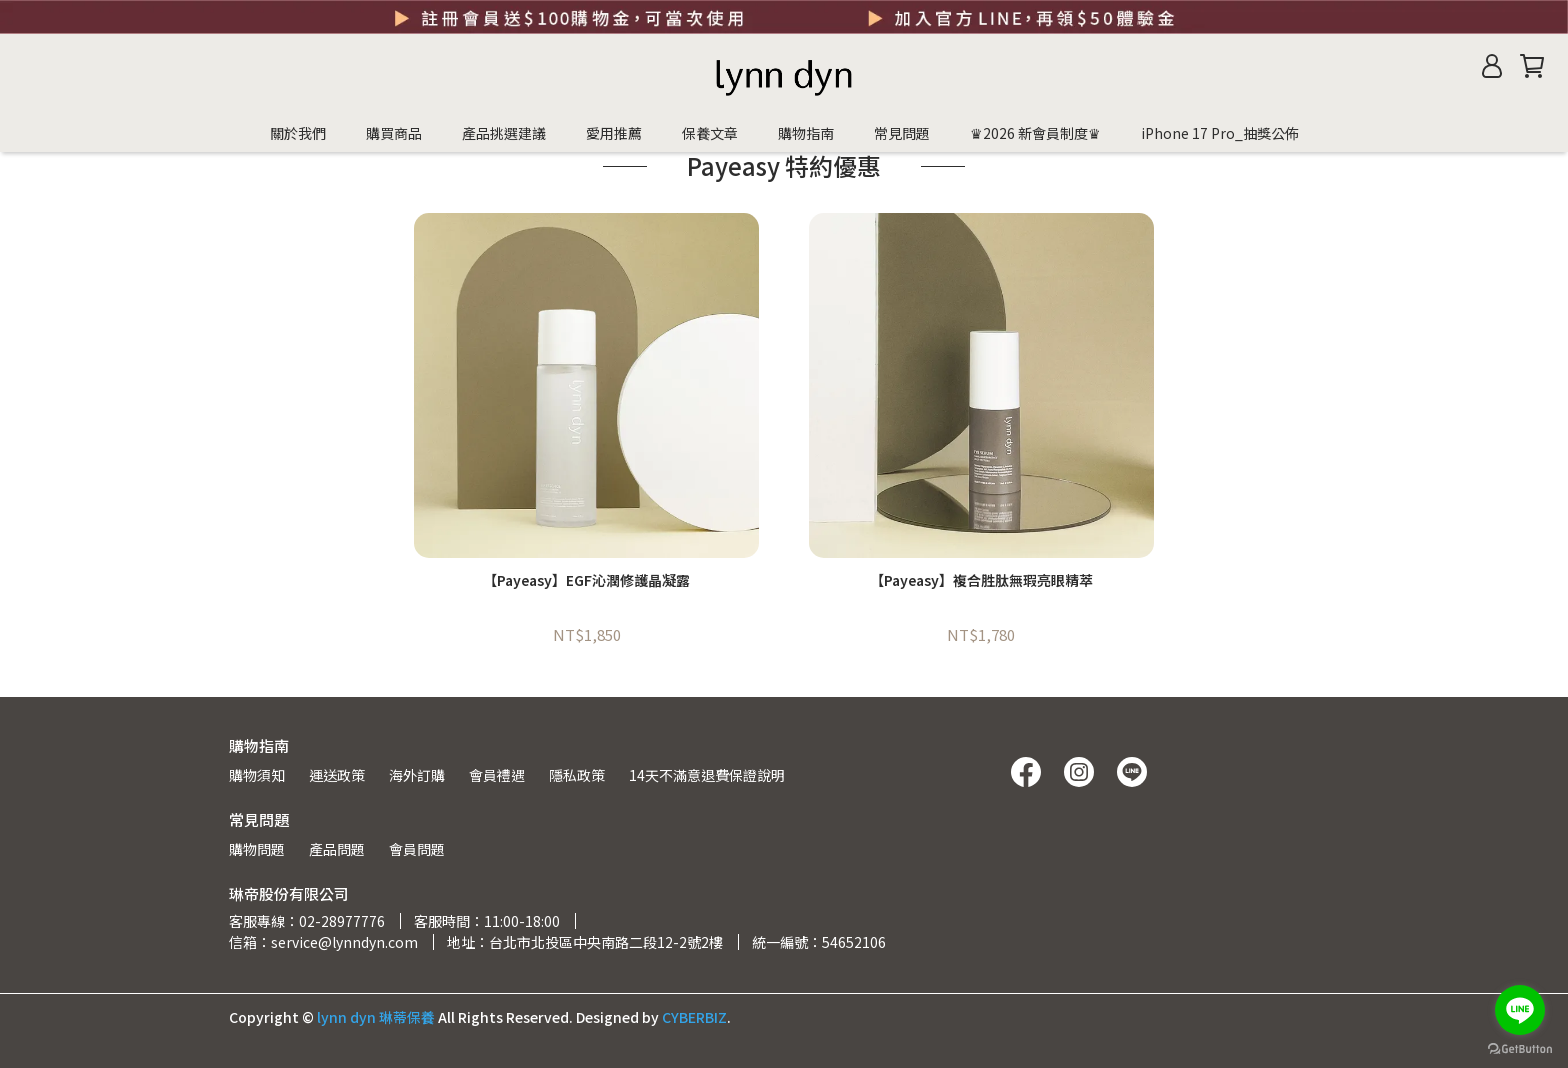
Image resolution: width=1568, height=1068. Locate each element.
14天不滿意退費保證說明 (707, 775)
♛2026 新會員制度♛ (1035, 133)
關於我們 (298, 133)
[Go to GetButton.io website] (1520, 1048)
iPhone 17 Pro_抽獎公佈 (1220, 133)
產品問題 (337, 849)
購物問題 (257, 849)
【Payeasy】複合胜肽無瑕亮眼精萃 (981, 580)
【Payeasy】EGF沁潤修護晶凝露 (586, 580)
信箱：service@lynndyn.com (323, 942)
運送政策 (337, 775)
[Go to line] (1520, 1010)
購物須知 (257, 775)
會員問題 (417, 849)
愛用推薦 (614, 133)
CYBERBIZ (694, 1017)
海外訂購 (417, 775)
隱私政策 (577, 775)
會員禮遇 (497, 775)
